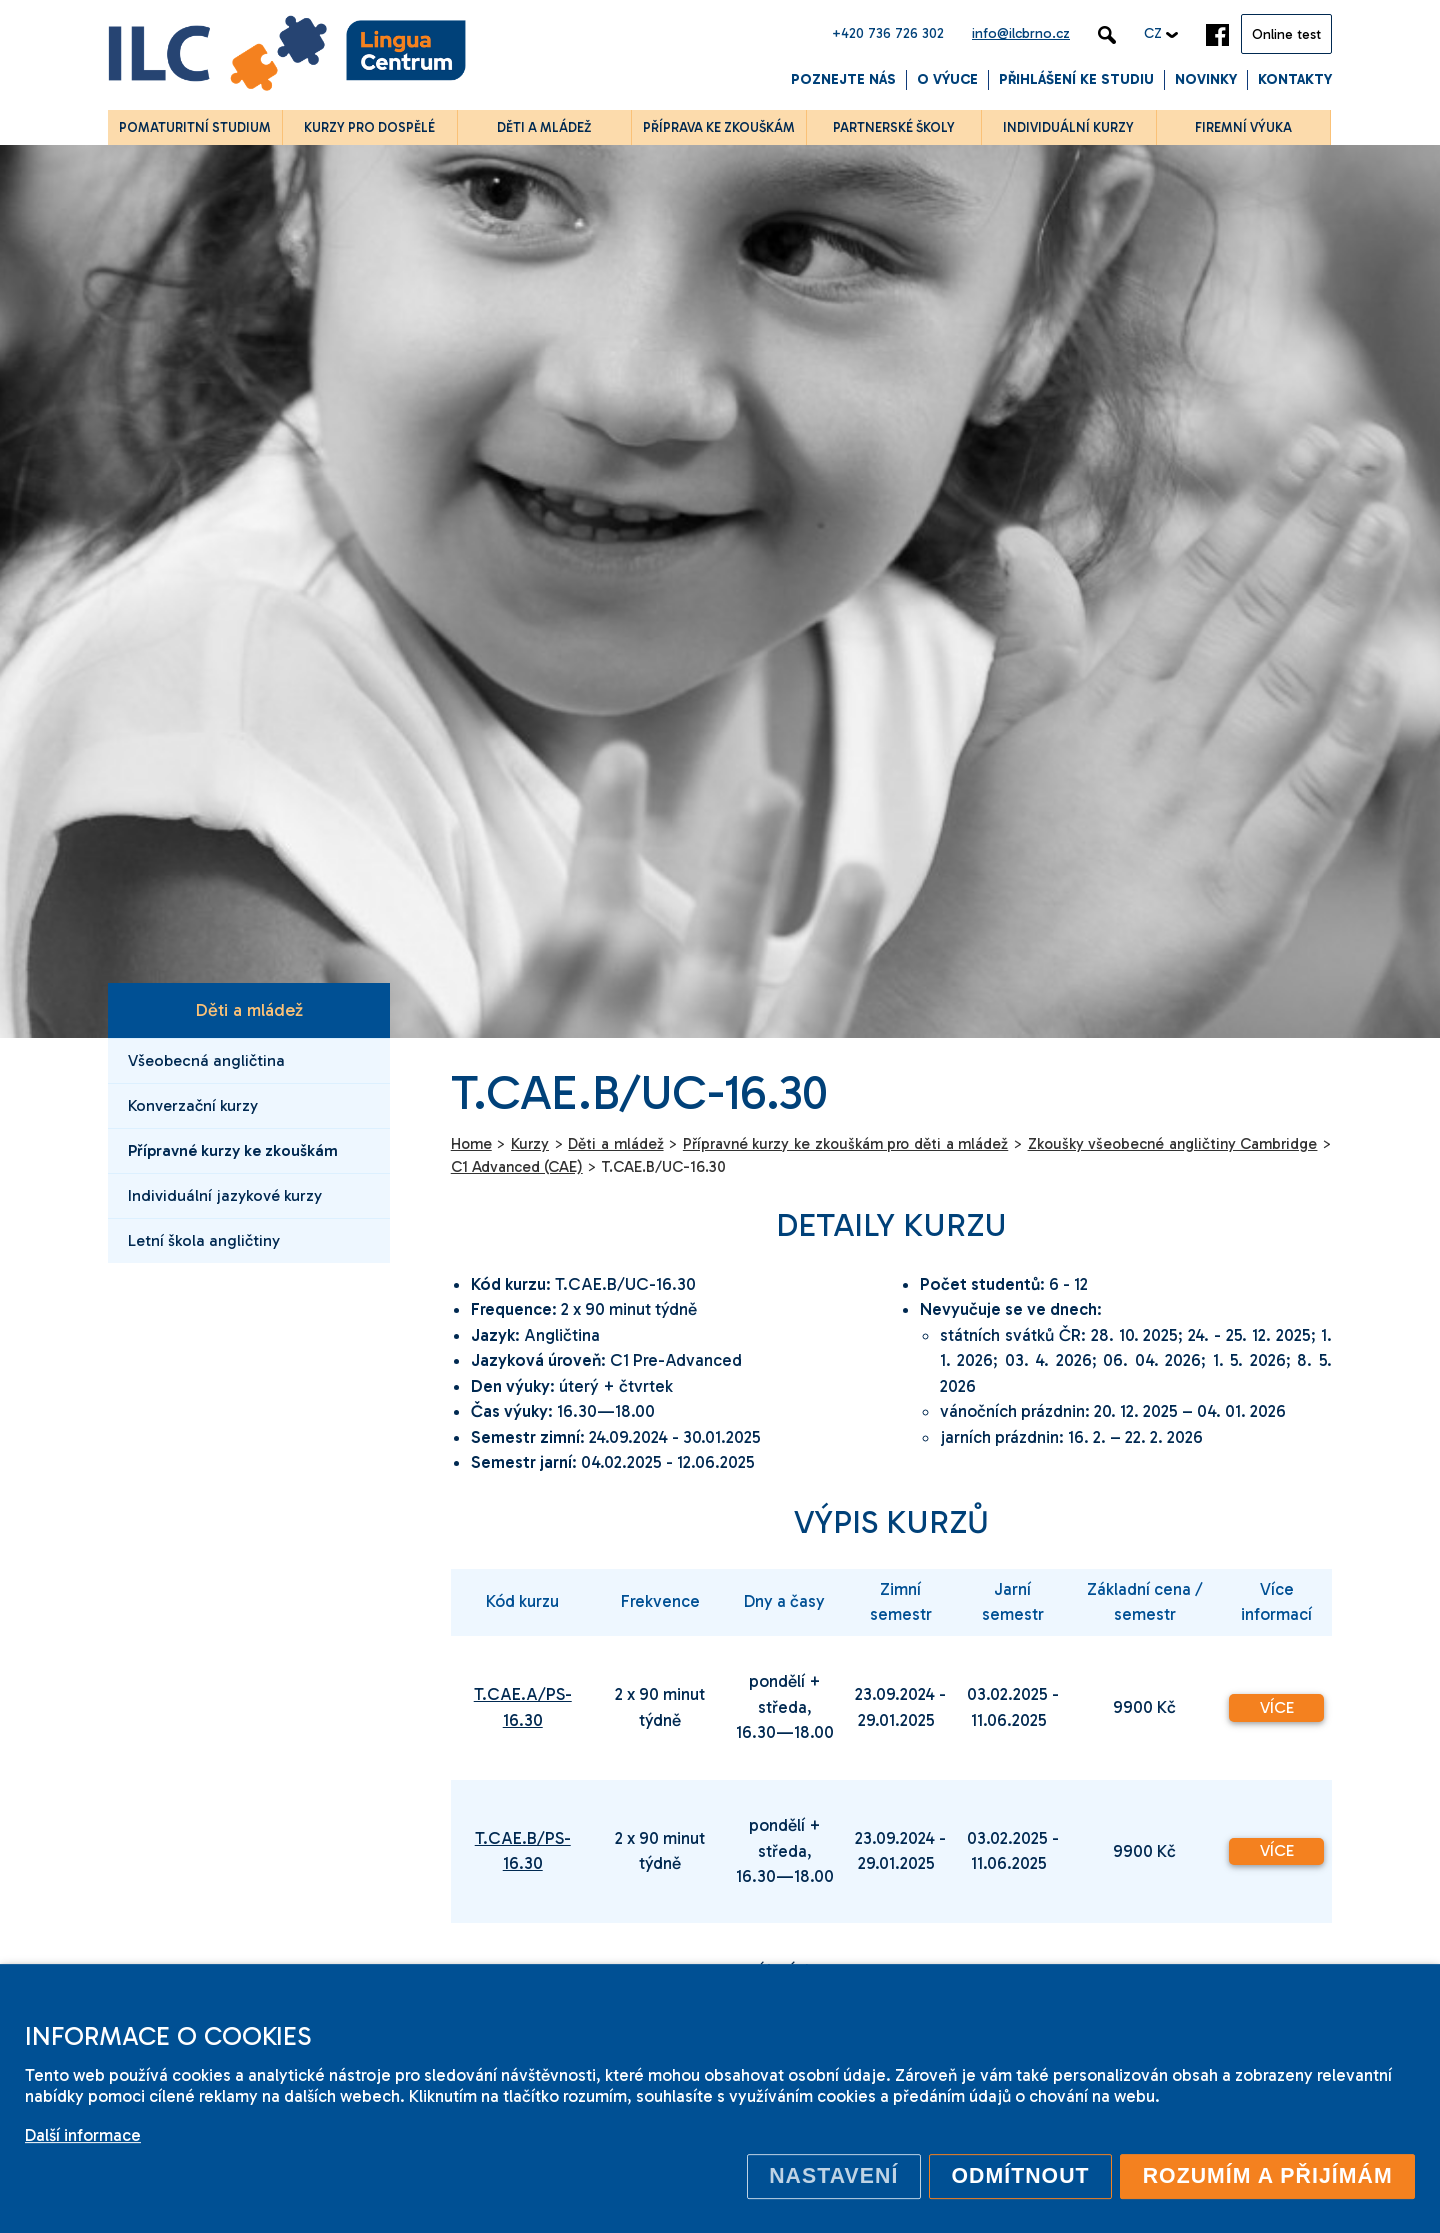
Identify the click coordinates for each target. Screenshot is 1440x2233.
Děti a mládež (249, 1010)
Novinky (1206, 79)
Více (1277, 1707)
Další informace (83, 2135)
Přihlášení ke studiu (1076, 79)
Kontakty (1295, 79)
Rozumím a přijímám (1268, 2176)
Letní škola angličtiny (204, 1240)
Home (471, 1144)
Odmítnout (1020, 2176)
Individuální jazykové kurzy (225, 1195)
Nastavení (833, 2176)
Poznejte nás (843, 79)
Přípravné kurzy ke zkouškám (233, 1150)
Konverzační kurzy (193, 1105)
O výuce (947, 79)
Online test (1286, 34)
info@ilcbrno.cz (1021, 33)
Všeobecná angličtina (206, 1060)
